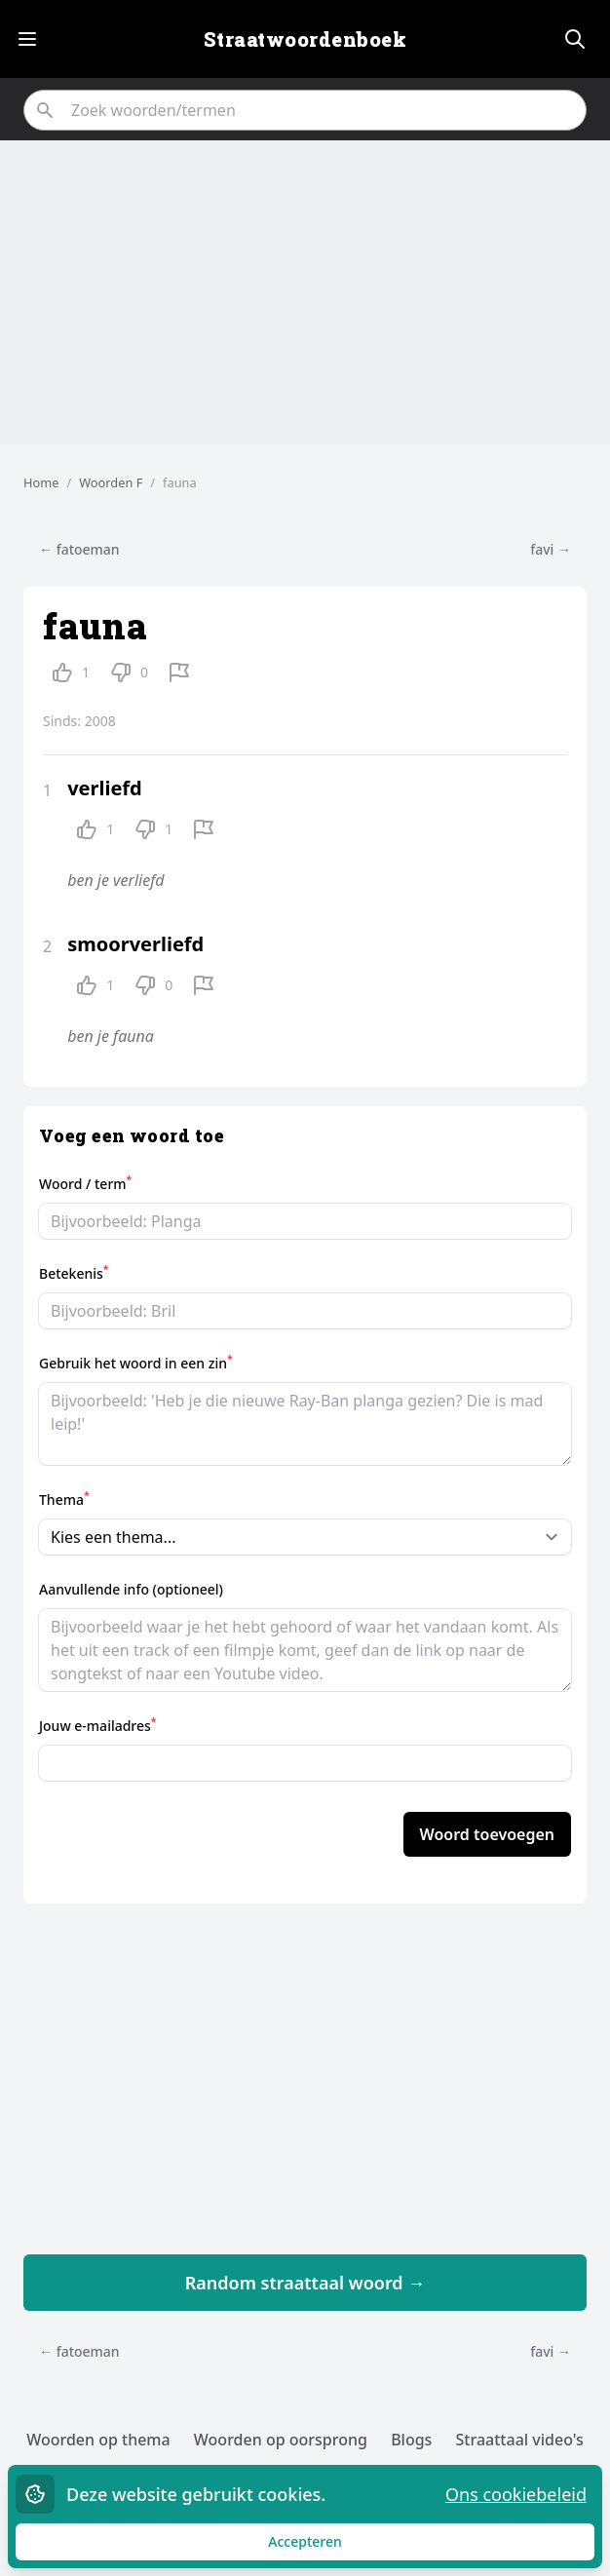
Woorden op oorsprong (280, 2439)
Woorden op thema (98, 2439)
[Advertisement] (305, 292)
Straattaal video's (520, 2439)
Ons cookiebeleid (516, 2494)
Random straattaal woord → (305, 2282)
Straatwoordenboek (305, 39)
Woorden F (110, 482)
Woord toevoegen (487, 1834)
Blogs (411, 2439)
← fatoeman (79, 549)
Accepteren (323, 2546)
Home (40, 482)
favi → (550, 549)
